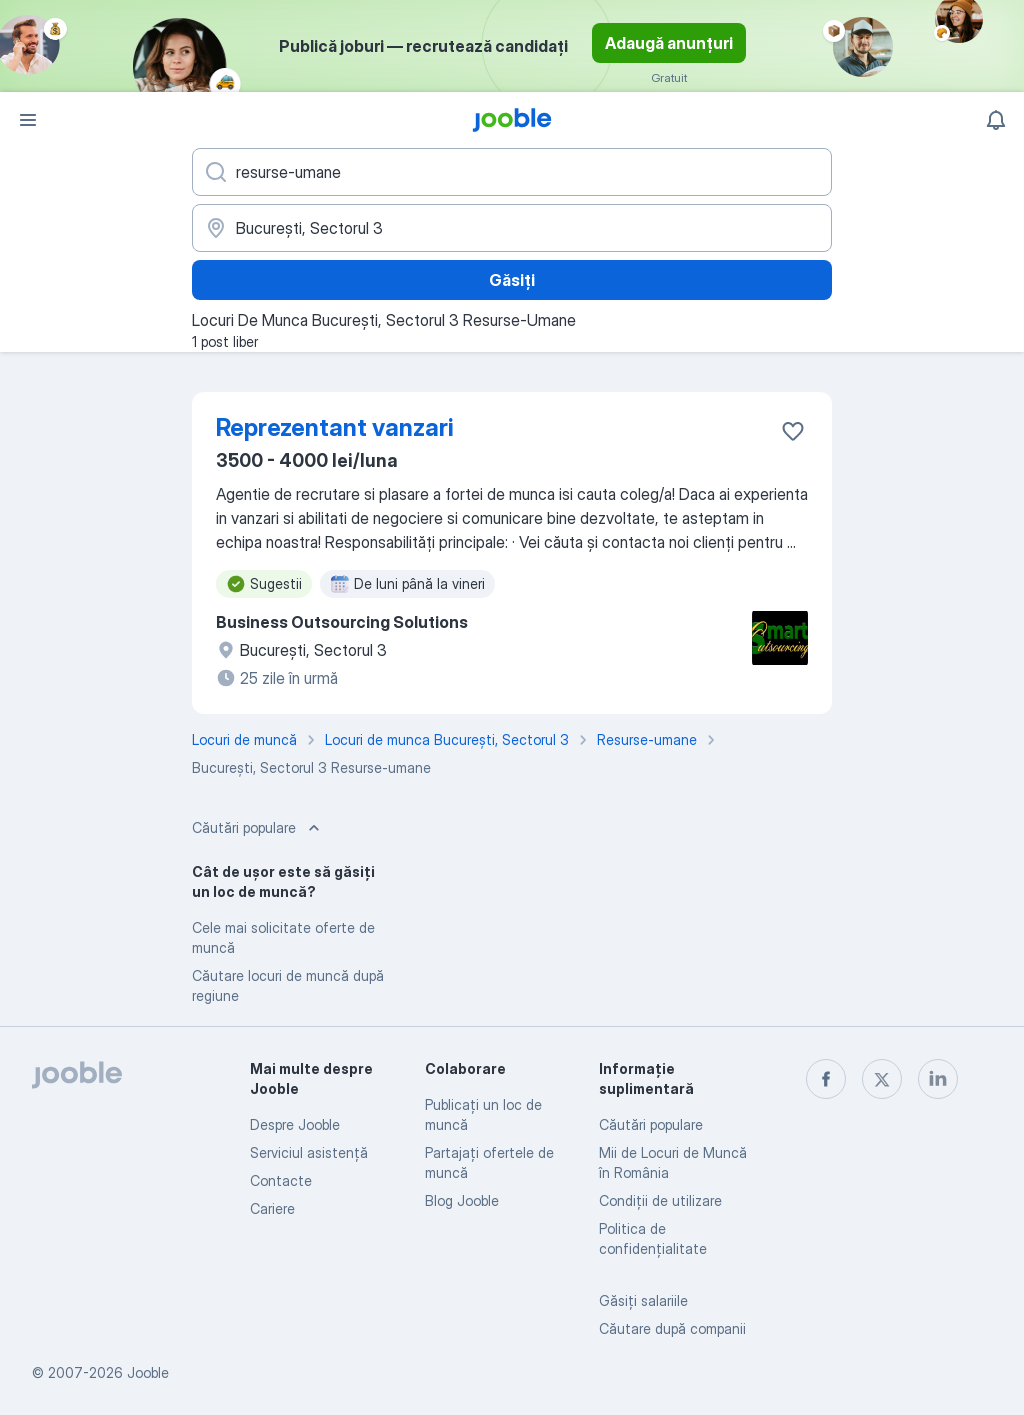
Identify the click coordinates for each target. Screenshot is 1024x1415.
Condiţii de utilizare (660, 1200)
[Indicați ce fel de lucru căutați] (512, 172)
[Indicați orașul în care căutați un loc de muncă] (512, 228)
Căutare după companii (672, 1328)
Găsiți (512, 280)
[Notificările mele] (996, 120)
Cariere (272, 1208)
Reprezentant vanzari (335, 427)
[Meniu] (28, 120)
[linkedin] (938, 1079)
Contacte (281, 1180)
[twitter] (882, 1079)
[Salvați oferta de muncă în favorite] (793, 431)
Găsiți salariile (643, 1300)
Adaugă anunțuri (669, 43)
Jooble (148, 1372)
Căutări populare (651, 1124)
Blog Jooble (462, 1200)
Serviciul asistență (309, 1152)
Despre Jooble (295, 1124)
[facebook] (826, 1079)
